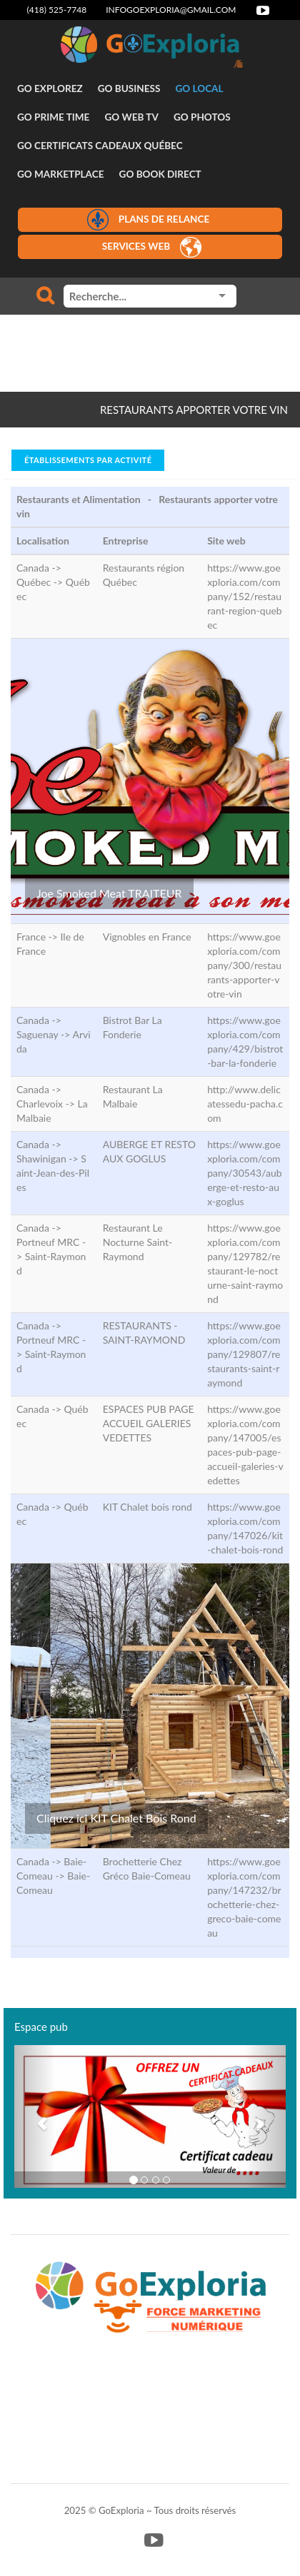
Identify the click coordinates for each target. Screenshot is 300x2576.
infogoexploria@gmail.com (171, 9)
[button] (34, 2116)
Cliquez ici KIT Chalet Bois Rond (116, 1818)
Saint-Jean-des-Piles (52, 1172)
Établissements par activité (87, 460)
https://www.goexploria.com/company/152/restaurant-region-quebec (244, 596)
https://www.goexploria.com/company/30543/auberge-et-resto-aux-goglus (244, 1172)
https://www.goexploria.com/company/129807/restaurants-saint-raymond (244, 1354)
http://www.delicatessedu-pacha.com (245, 1103)
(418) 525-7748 (57, 9)
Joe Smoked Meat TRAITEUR (109, 893)
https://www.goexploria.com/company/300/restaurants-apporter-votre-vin (244, 965)
